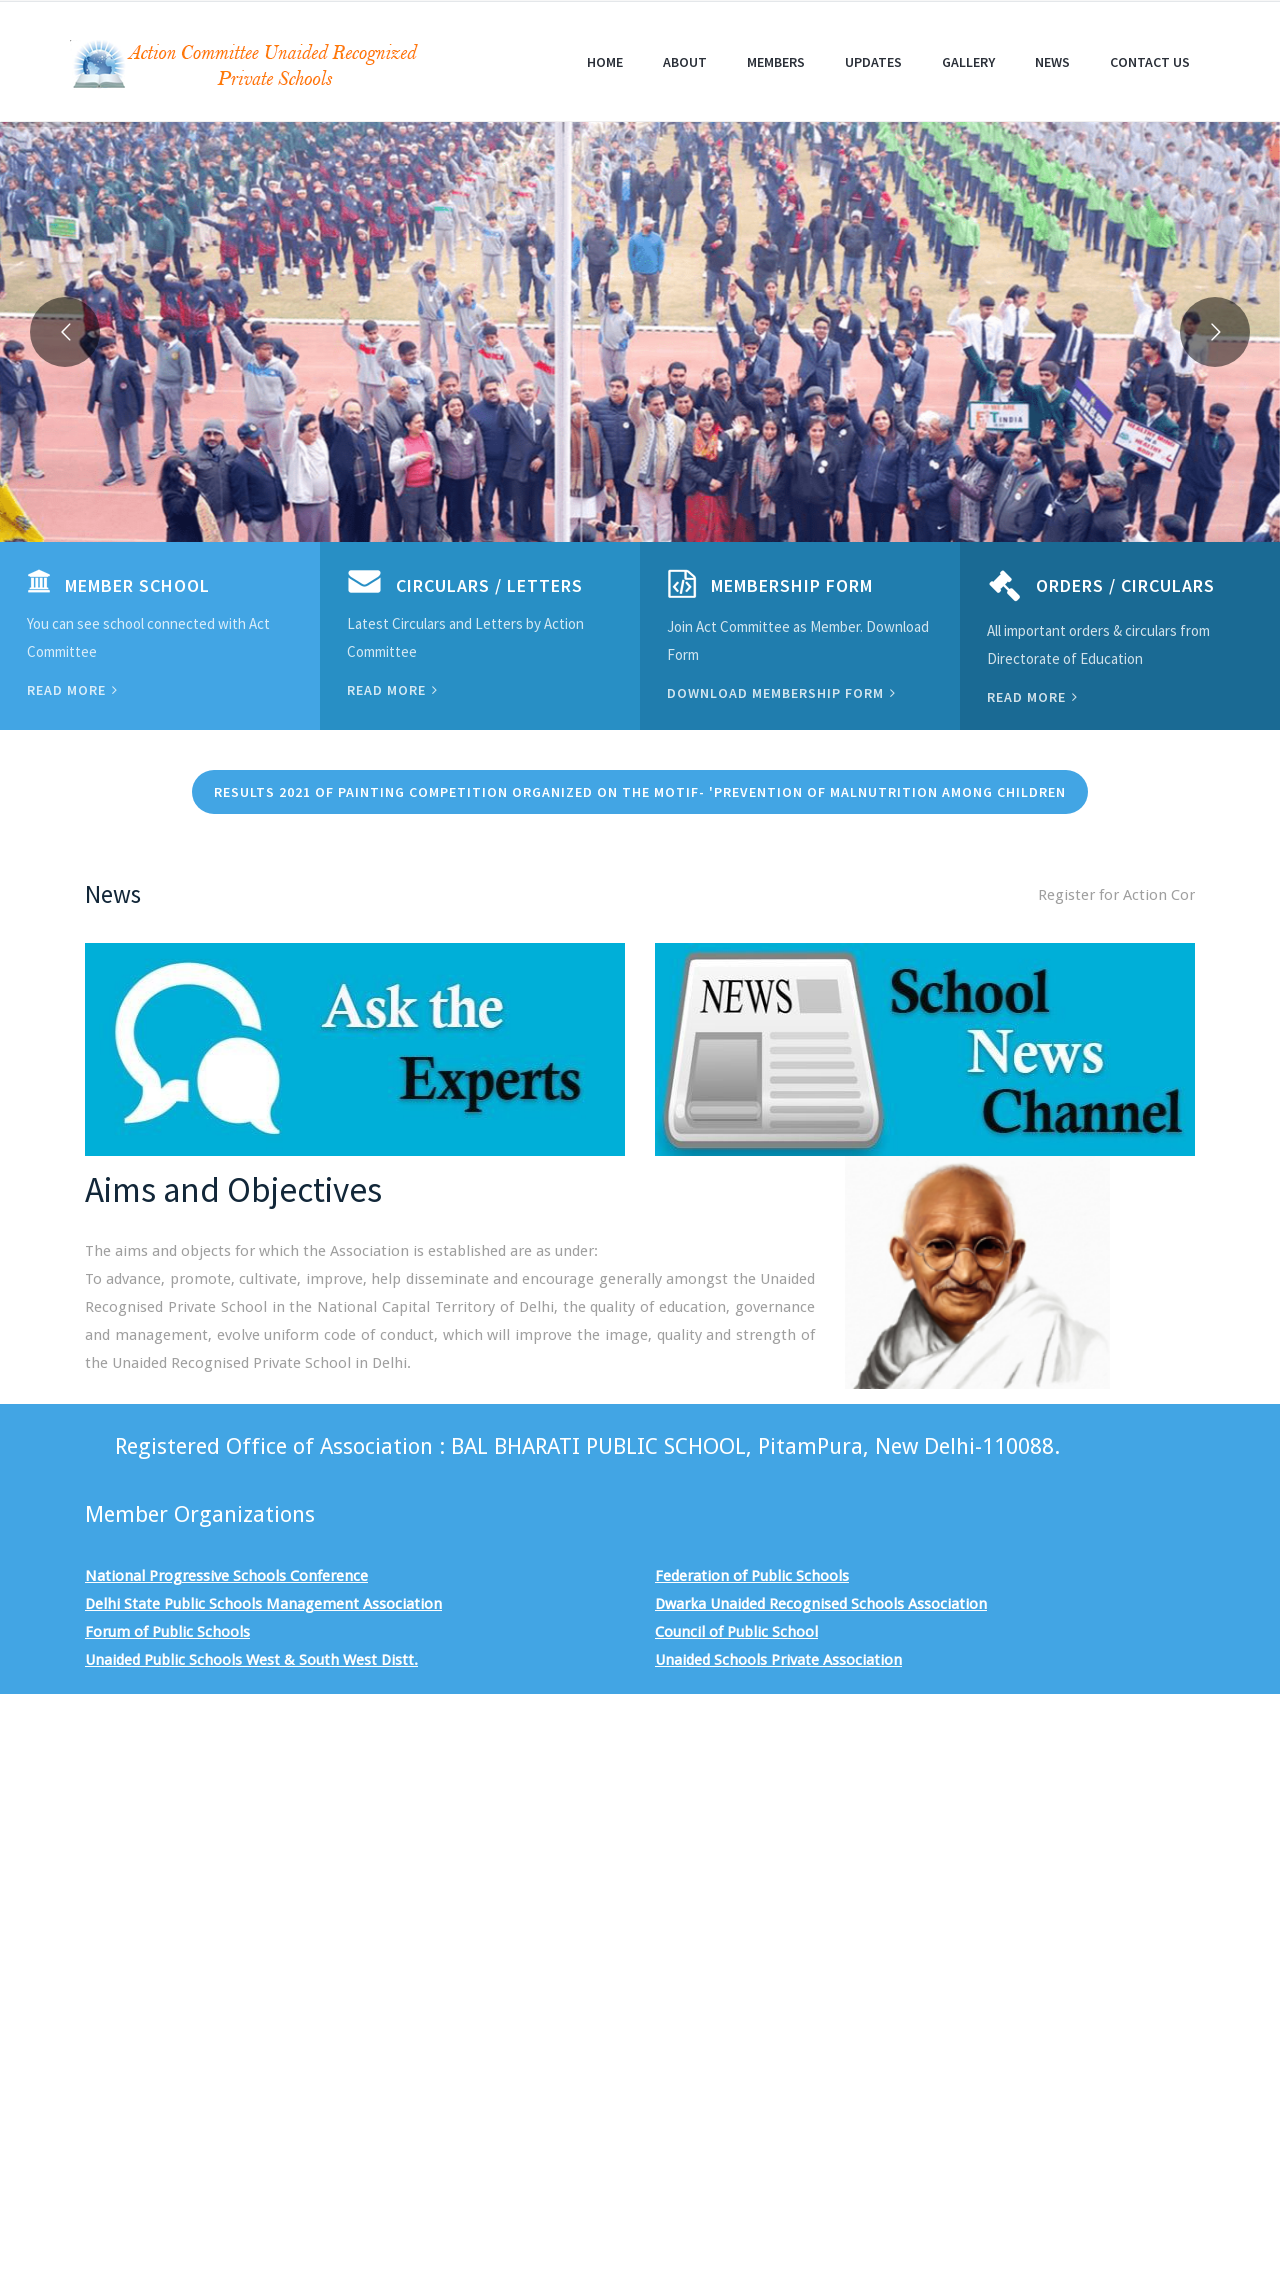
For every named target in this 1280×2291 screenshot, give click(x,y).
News (1052, 62)
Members (776, 62)
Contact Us (1150, 62)
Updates (873, 62)
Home (605, 62)
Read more (72, 690)
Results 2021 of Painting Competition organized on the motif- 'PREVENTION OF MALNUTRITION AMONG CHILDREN (640, 792)
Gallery (968, 62)
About (685, 62)
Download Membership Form (781, 693)
